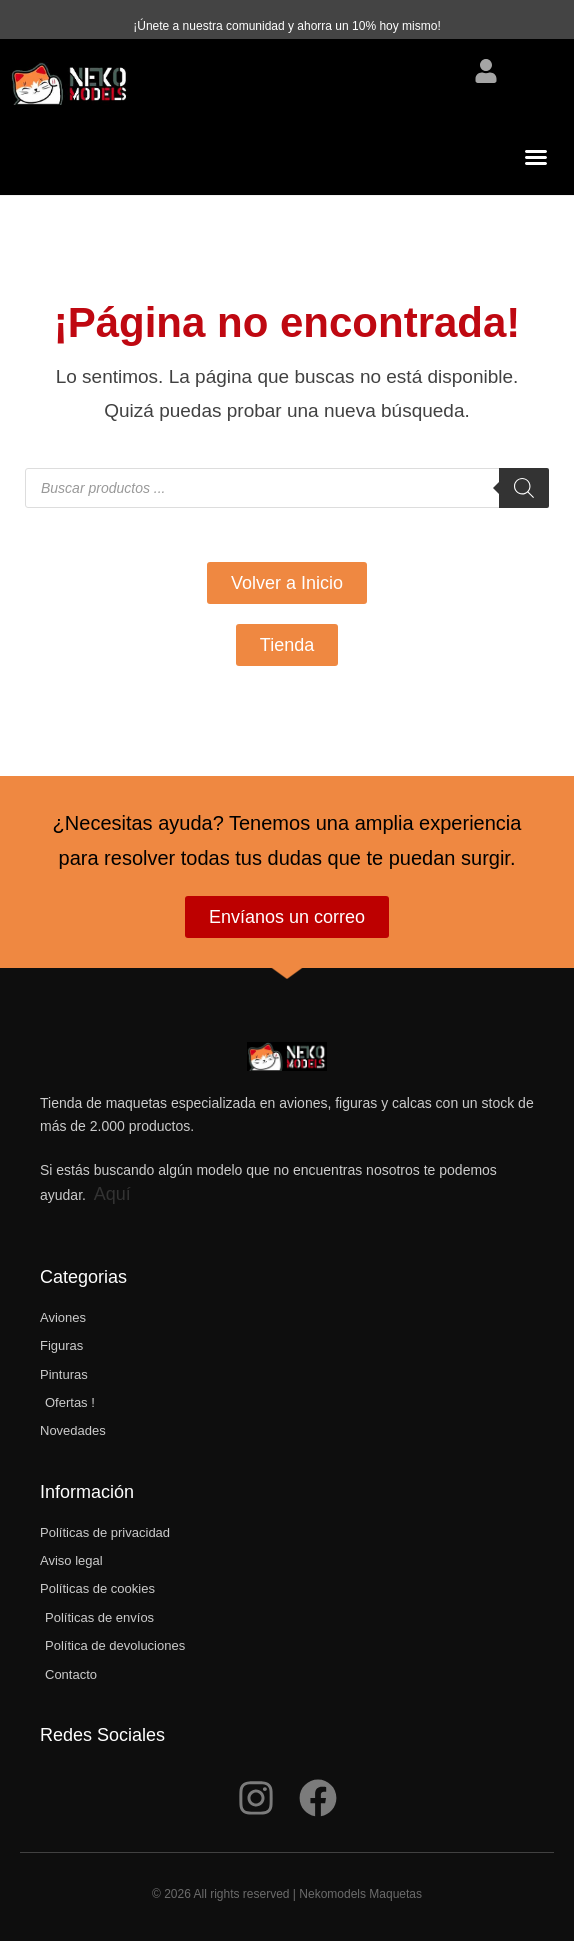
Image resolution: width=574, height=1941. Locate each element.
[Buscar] (524, 488)
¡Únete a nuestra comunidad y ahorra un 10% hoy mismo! (287, 26)
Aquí (112, 1194)
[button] (536, 157)
